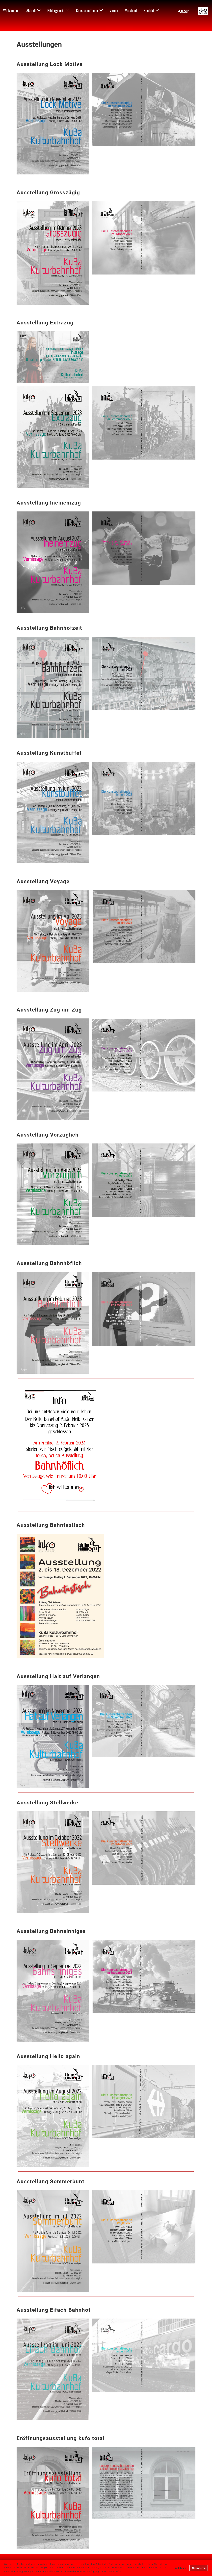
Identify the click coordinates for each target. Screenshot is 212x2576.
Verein (114, 10)
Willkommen (11, 10)
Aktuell (33, 10)
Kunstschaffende (89, 10)
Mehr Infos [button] (115, 2571)
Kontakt (151, 10)
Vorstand (131, 10)
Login (183, 11)
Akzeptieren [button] (199, 2568)
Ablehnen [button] (180, 2568)
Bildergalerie (58, 10)
